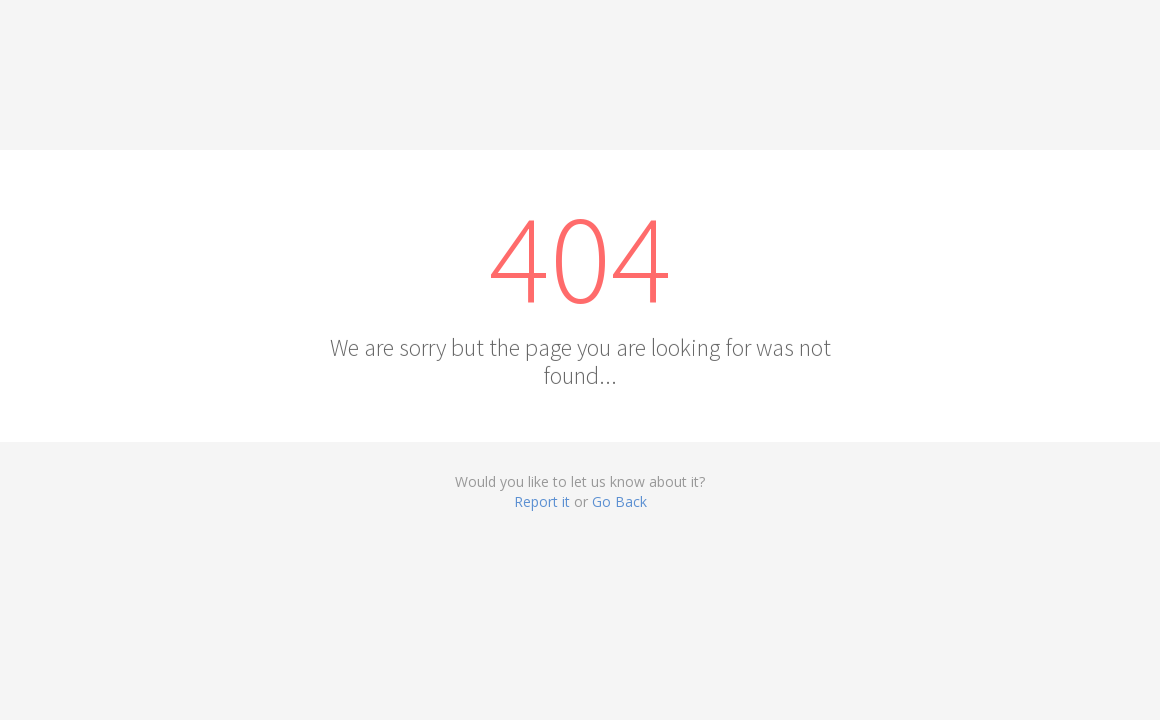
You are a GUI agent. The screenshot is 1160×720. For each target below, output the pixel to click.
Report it (542, 501)
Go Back (619, 501)
